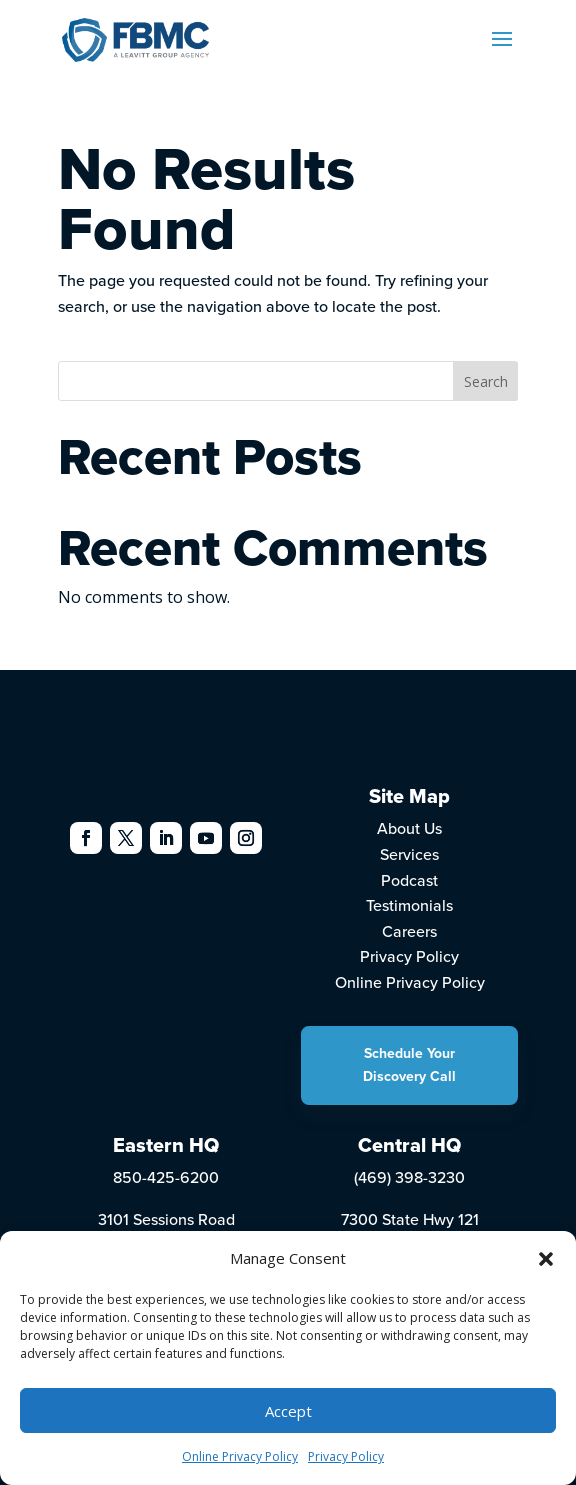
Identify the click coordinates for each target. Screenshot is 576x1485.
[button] (546, 1259)
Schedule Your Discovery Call (409, 1065)
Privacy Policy (346, 1456)
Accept (288, 1411)
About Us (409, 828)
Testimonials (409, 905)
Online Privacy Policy (240, 1456)
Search (486, 381)
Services (409, 854)
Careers (409, 931)
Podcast (409, 880)
